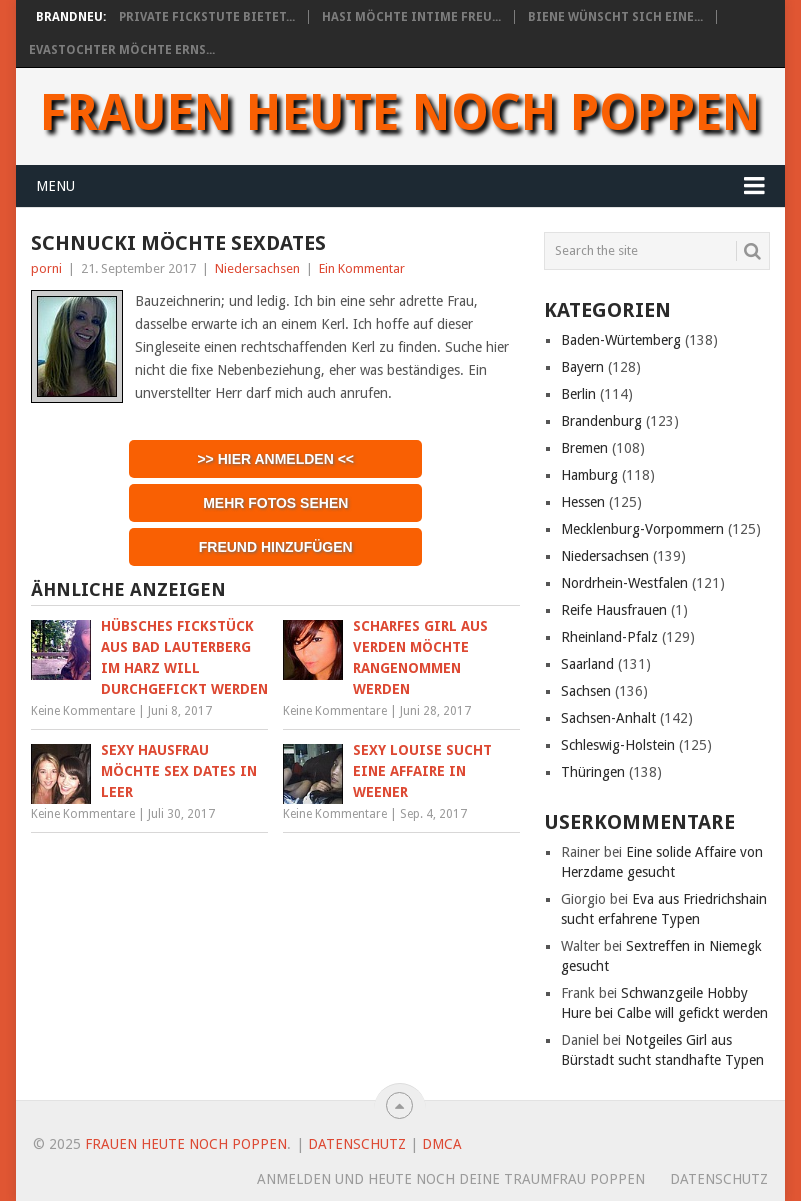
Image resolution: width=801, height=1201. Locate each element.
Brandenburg (601, 421)
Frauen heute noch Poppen (400, 113)
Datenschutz (357, 1144)
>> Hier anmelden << (275, 459)
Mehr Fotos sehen (275, 503)
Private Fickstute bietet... (207, 17)
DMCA (442, 1144)
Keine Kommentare (83, 711)
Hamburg (589, 475)
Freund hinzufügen (276, 547)
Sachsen (586, 691)
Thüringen (593, 772)
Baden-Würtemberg (621, 340)
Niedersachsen (257, 268)
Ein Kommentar (362, 268)
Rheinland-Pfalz (609, 637)
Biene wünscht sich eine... (615, 17)
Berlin (578, 394)
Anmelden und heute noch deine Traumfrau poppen (451, 1179)
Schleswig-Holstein (618, 745)
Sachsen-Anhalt (608, 718)
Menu (55, 186)
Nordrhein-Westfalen (624, 583)
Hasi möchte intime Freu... (411, 17)
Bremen (584, 448)
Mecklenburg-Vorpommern (642, 529)
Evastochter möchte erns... (122, 50)
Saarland (587, 664)
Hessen (583, 502)
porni (46, 268)
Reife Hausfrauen (614, 610)
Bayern (582, 367)
